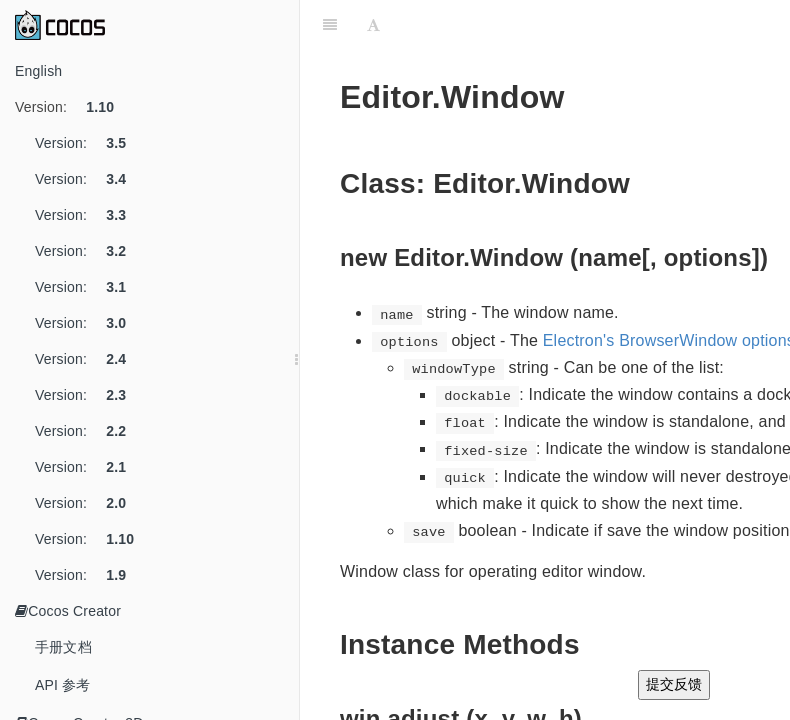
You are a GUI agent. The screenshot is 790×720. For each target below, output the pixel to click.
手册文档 (63, 647)
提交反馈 (674, 684)
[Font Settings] (373, 25)
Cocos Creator (68, 611)
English (38, 71)
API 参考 (63, 685)
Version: (72, 107)
